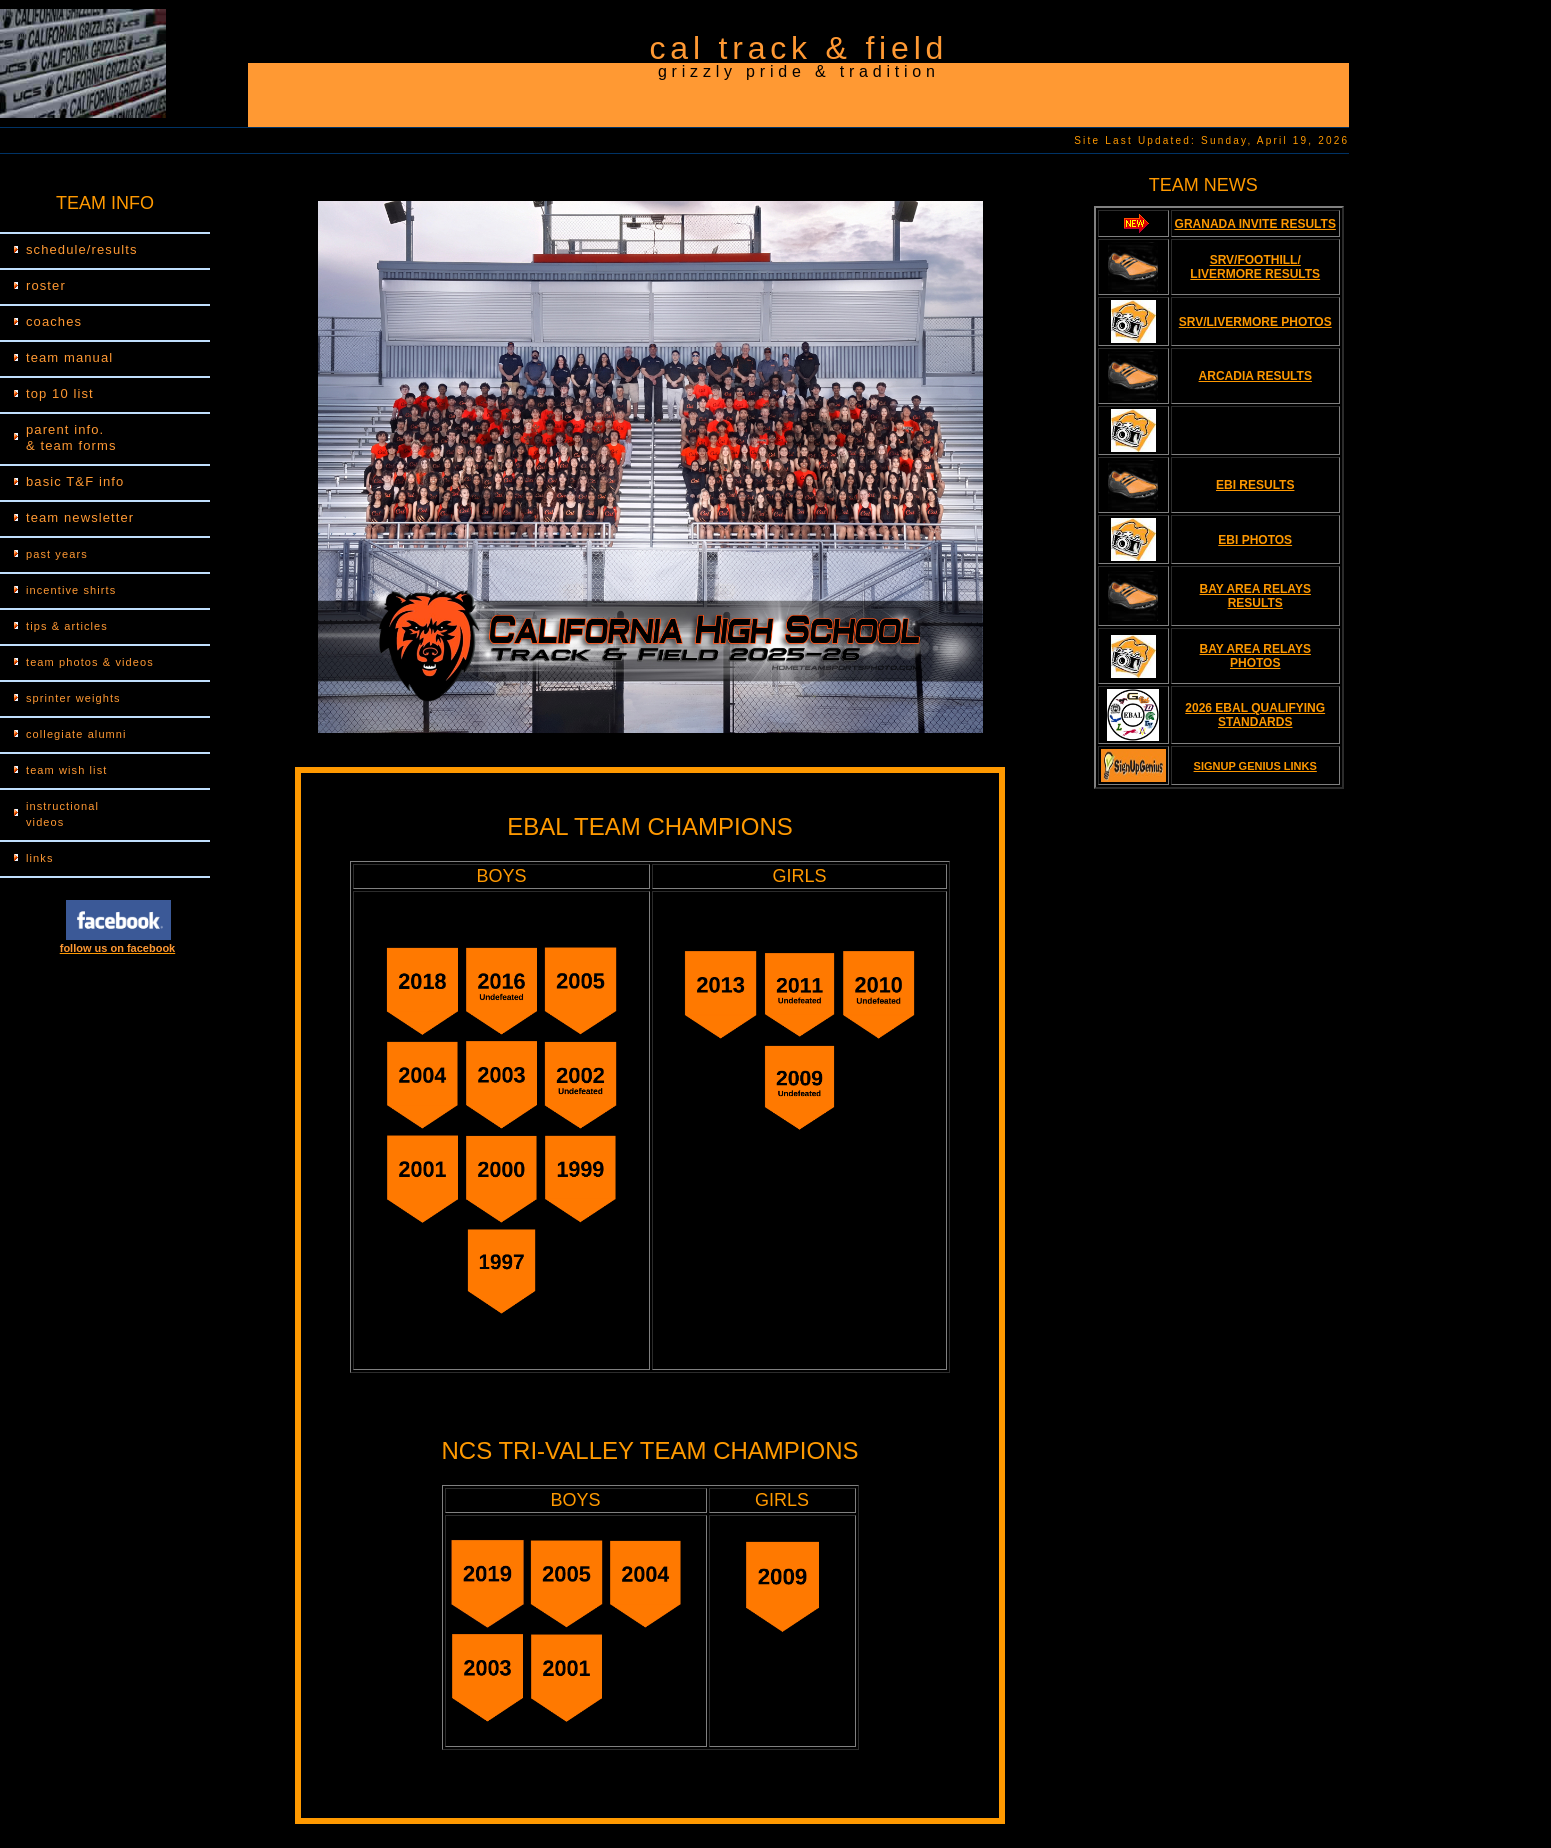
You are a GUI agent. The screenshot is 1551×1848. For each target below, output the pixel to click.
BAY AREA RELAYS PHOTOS (1255, 656)
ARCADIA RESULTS (1255, 376)
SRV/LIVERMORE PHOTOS (1255, 322)
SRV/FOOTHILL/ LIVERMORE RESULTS (1255, 267)
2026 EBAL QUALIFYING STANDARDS (1255, 715)
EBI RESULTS (1255, 485)
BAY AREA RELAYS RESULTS (1255, 596)
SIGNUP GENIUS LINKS (1255, 766)
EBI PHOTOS (1255, 540)
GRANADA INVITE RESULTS (1255, 224)
